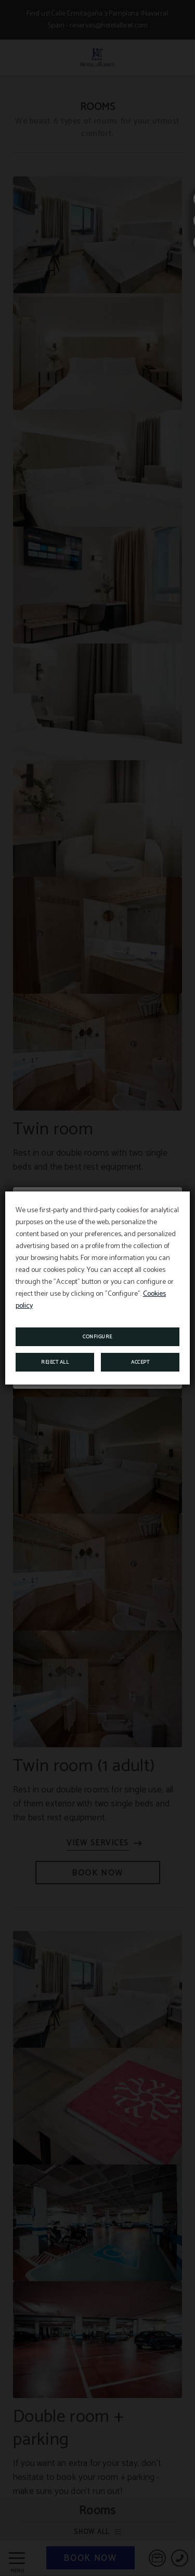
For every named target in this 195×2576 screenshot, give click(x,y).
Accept (140, 1362)
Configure (97, 1337)
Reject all (55, 1362)
